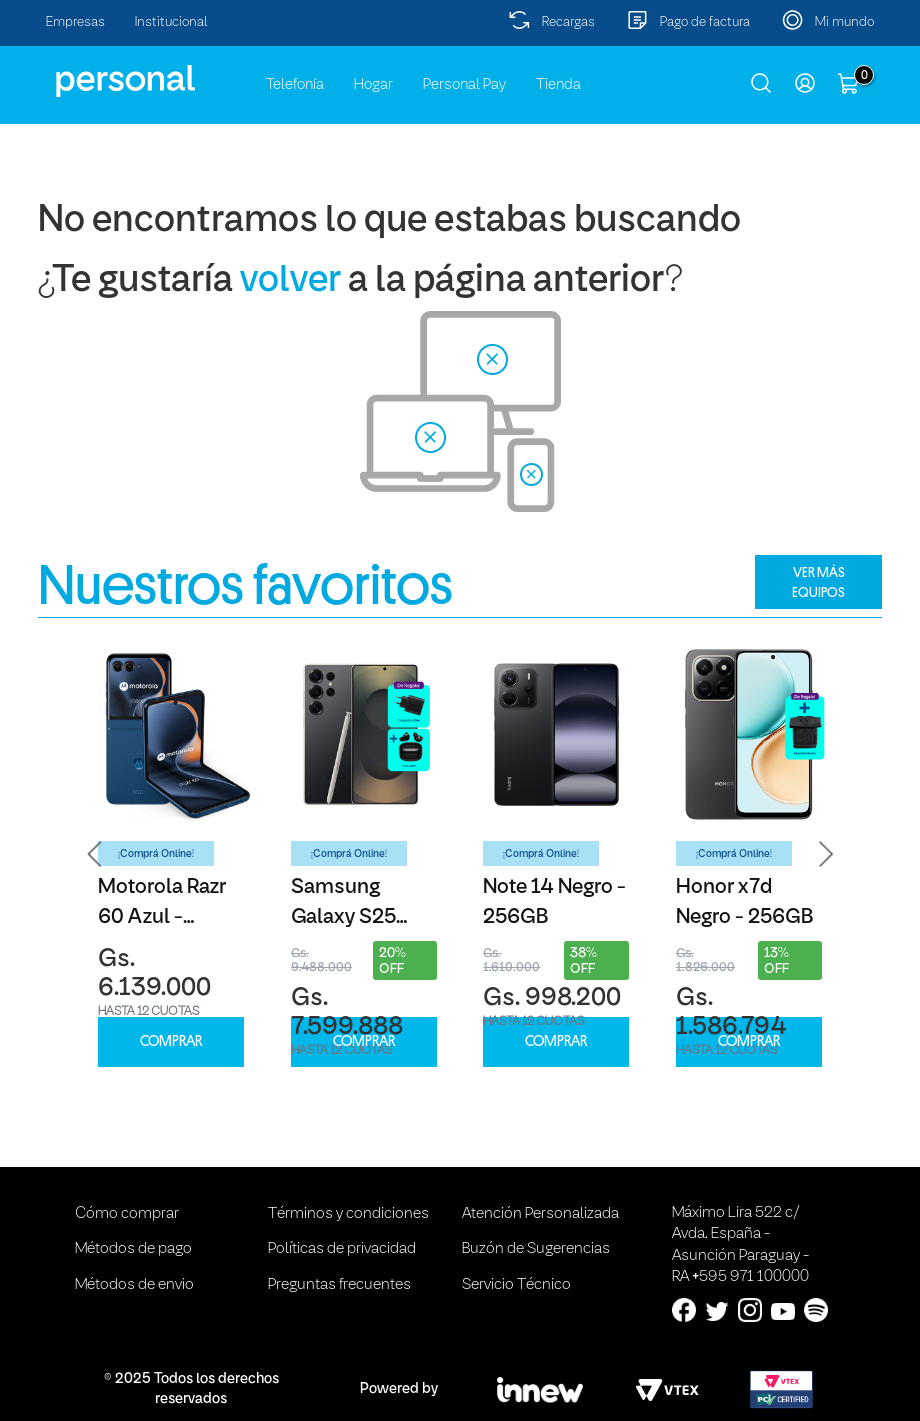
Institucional (171, 22)
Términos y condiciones (348, 1214)
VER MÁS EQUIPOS (818, 582)
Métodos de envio (134, 1285)
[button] (95, 854)
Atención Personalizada (540, 1214)
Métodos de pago (133, 1249)
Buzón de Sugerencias (536, 1249)
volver (290, 281)
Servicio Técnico (516, 1285)
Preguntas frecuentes (339, 1285)
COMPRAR (171, 1041)
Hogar (373, 85)
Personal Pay (464, 85)
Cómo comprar (127, 1214)
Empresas (75, 22)
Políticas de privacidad (342, 1249)
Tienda (558, 85)
